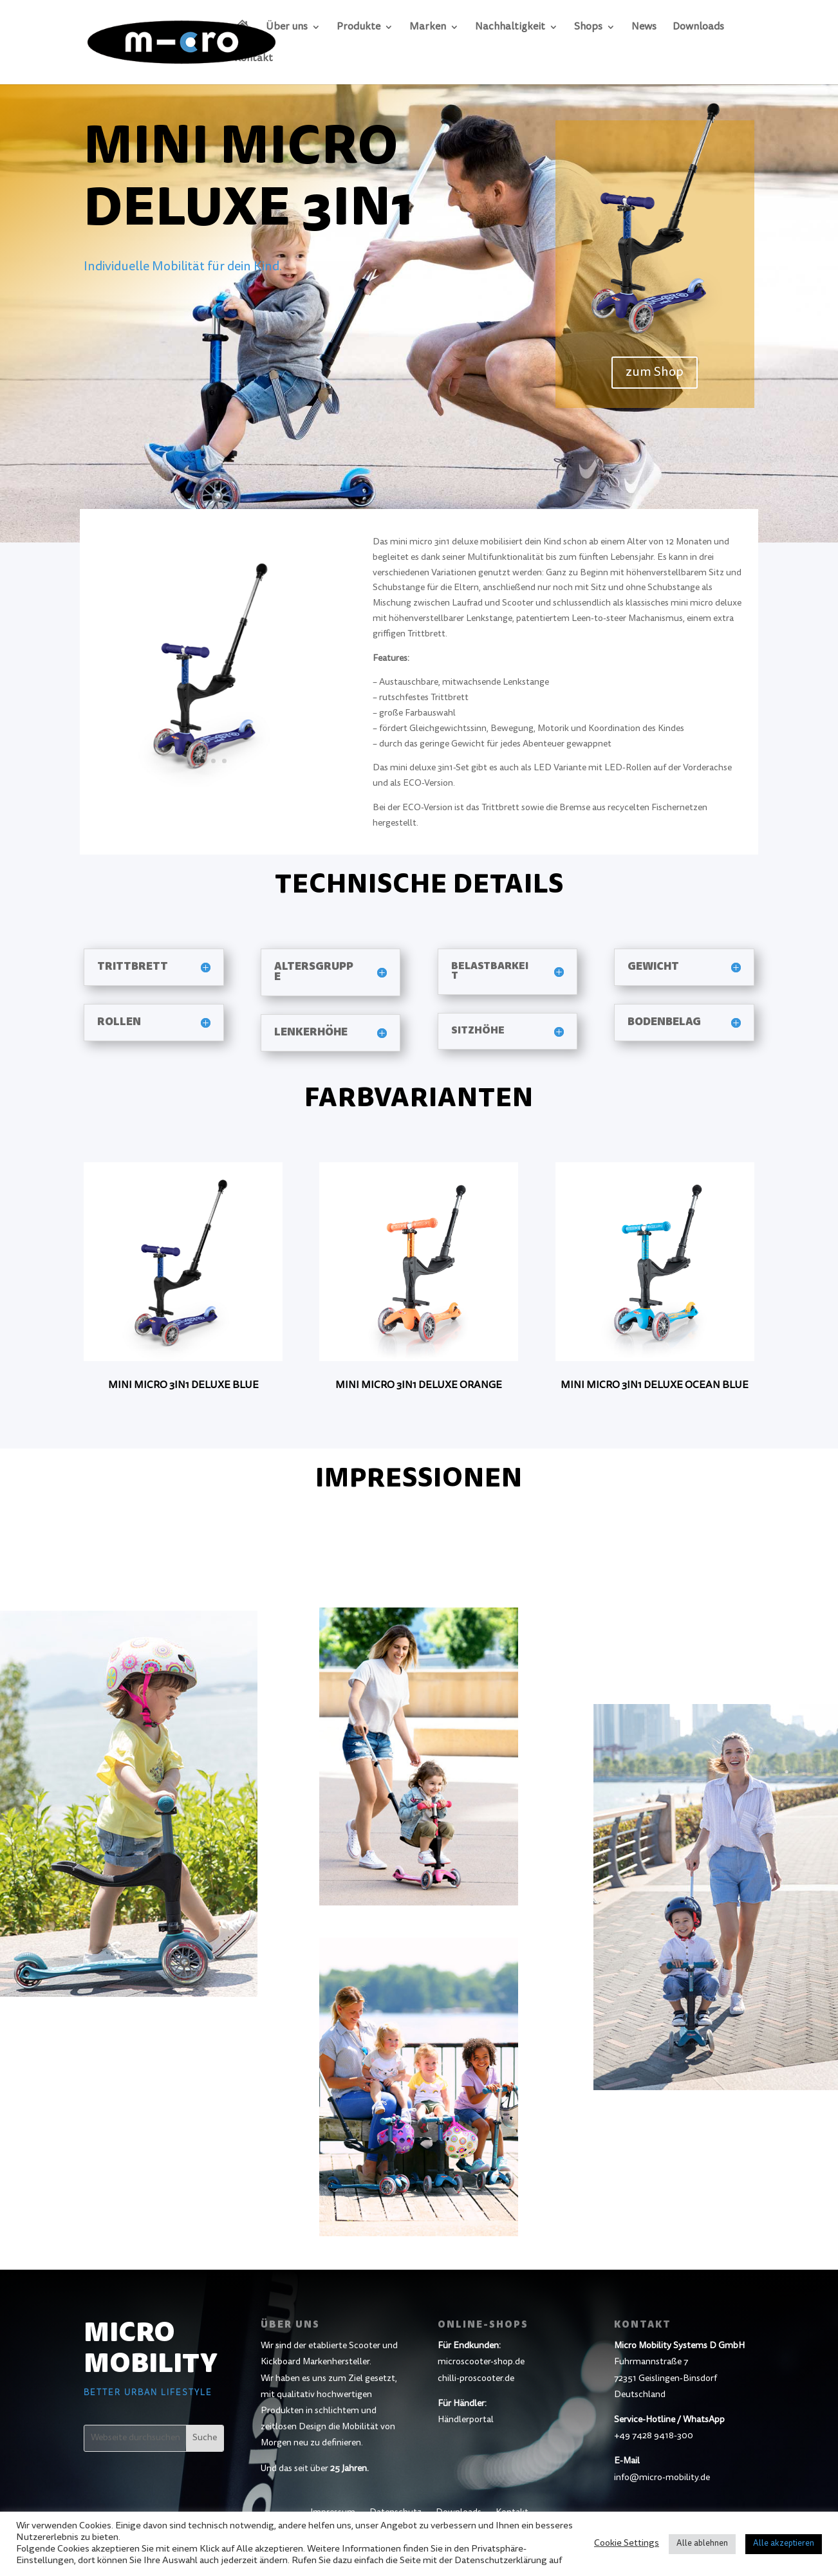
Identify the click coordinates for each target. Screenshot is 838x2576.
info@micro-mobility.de (662, 2478)
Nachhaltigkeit (510, 27)
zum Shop (655, 372)
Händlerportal (466, 2420)
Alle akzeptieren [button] (783, 2544)
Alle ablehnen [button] (702, 2544)
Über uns (287, 27)
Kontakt (253, 59)
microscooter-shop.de (481, 2362)
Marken (427, 27)
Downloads (698, 27)
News (643, 27)
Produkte (358, 27)
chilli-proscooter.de (476, 2379)
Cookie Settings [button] (626, 2543)
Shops (588, 27)
